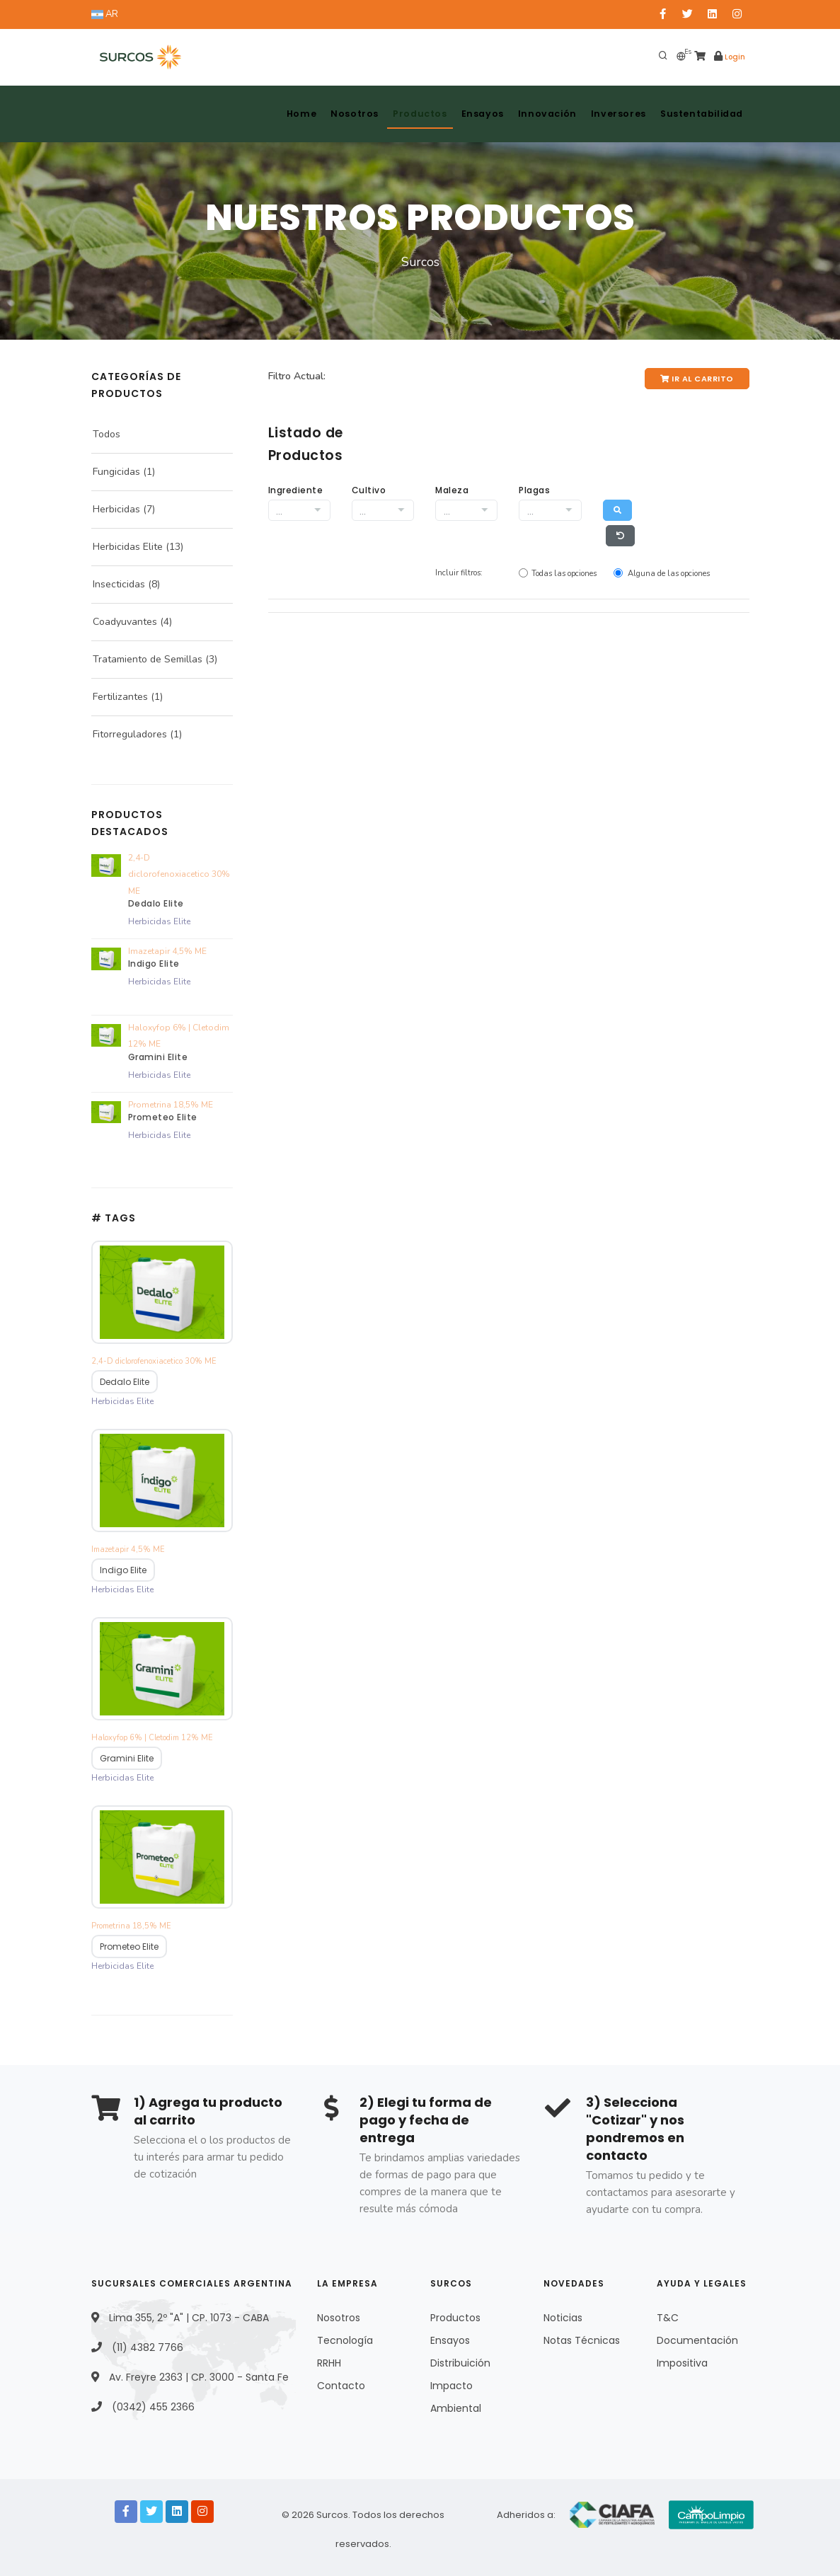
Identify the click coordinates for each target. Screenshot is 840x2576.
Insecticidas (119, 584)
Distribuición (460, 2359)
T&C (668, 2314)
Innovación (541, 114)
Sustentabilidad (700, 114)
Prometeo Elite (162, 1117)
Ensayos (473, 114)
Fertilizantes (120, 696)
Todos (106, 434)
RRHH (329, 2359)
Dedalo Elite (156, 903)
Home (284, 114)
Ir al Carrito (697, 378)
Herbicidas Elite (128, 546)
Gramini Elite (158, 1057)
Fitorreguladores (130, 734)
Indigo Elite (154, 964)
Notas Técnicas (581, 2337)
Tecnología (345, 2337)
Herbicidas (116, 509)
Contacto (341, 2382)
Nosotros (340, 114)
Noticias (562, 2314)
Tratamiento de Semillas (147, 659)
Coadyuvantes (125, 621)
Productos (407, 114)
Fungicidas (116, 471)
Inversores (614, 114)
